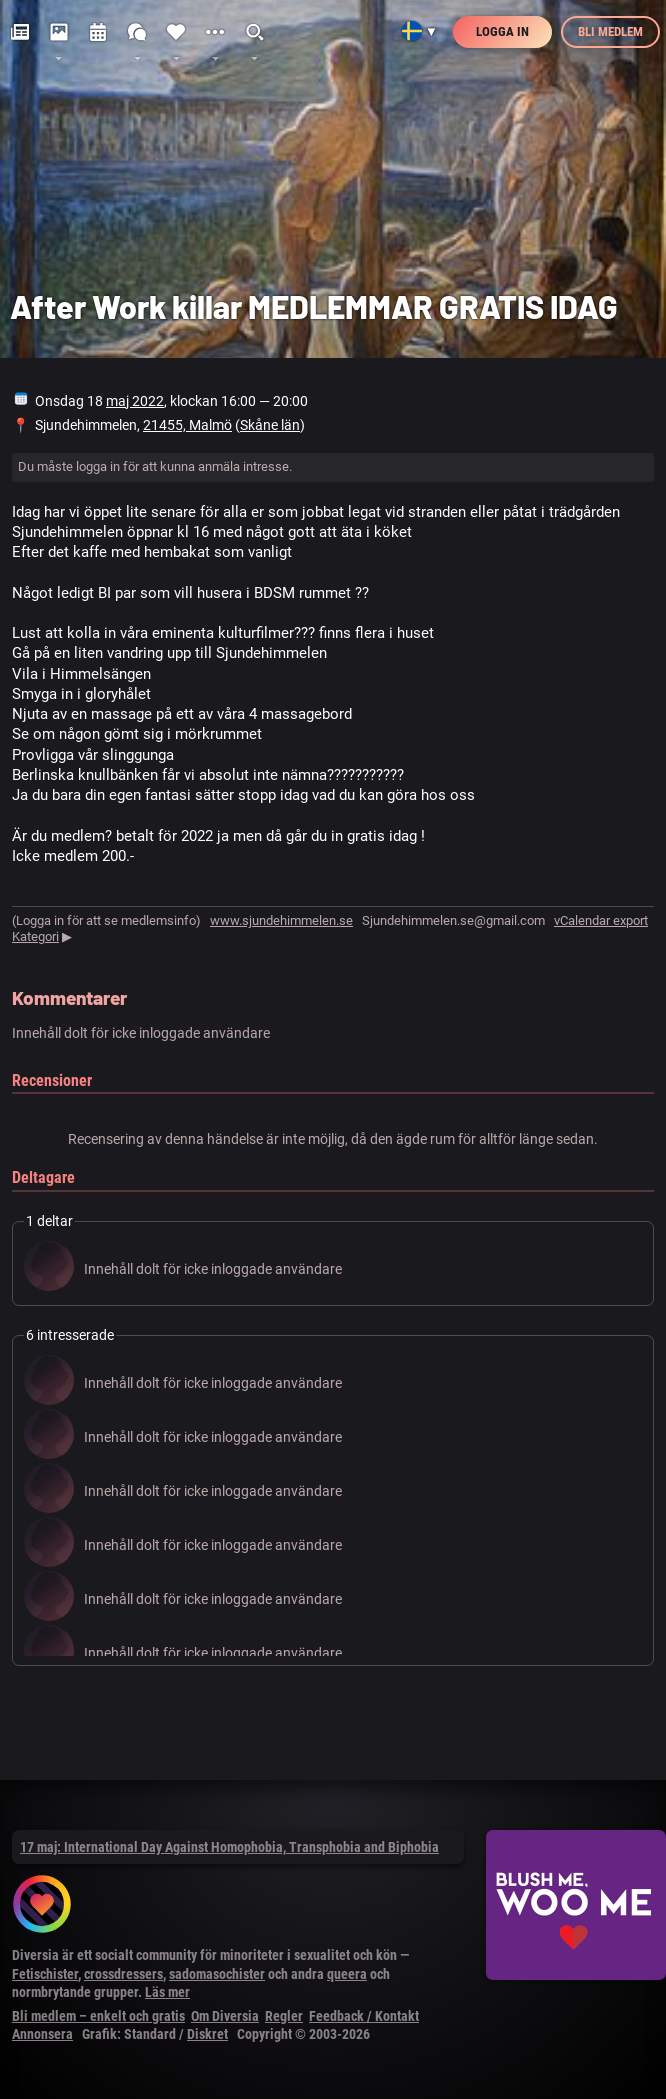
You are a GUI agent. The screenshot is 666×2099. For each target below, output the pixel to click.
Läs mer (167, 1992)
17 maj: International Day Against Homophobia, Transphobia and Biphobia (229, 1847)
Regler (284, 2016)
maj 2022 (135, 401)
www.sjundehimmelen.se (281, 920)
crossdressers (123, 1974)
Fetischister (45, 1974)
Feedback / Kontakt (364, 2016)
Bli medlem (610, 31)
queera (347, 1974)
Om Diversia (225, 2016)
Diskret (207, 2034)
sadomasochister (217, 1974)
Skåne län (270, 425)
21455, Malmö (187, 425)
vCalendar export (601, 920)
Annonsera (42, 2034)
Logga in (502, 31)
